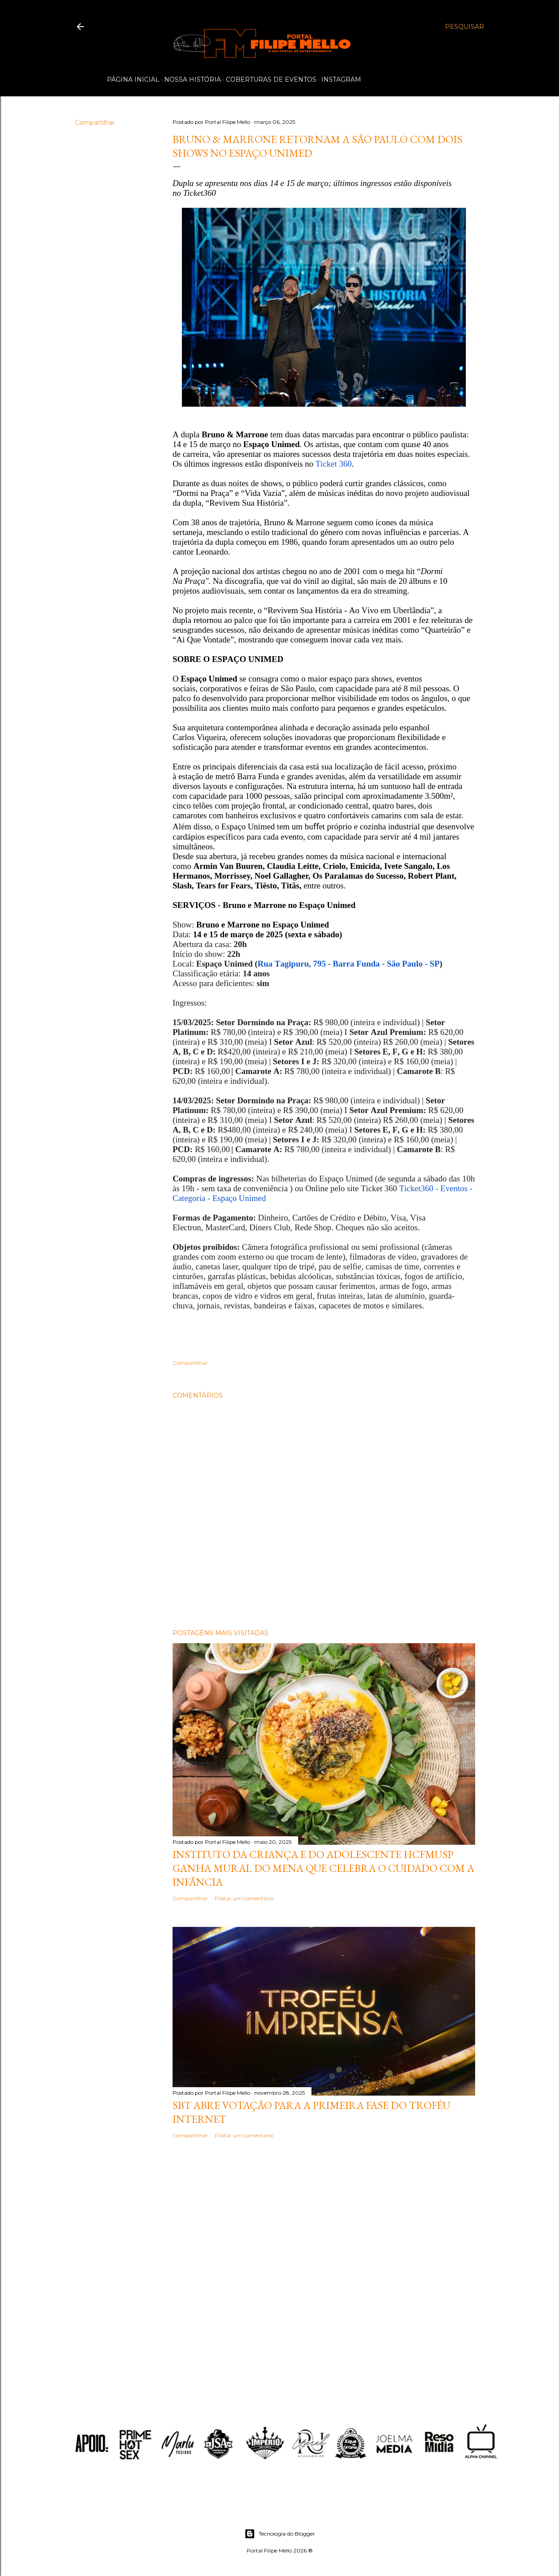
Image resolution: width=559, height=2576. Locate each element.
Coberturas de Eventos (271, 79)
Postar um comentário (244, 1898)
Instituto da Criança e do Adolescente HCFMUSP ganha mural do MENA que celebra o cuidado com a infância (323, 1868)
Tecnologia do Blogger (279, 2533)
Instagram (341, 79)
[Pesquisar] (464, 26)
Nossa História (192, 79)
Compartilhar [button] (95, 123)
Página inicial (133, 79)
